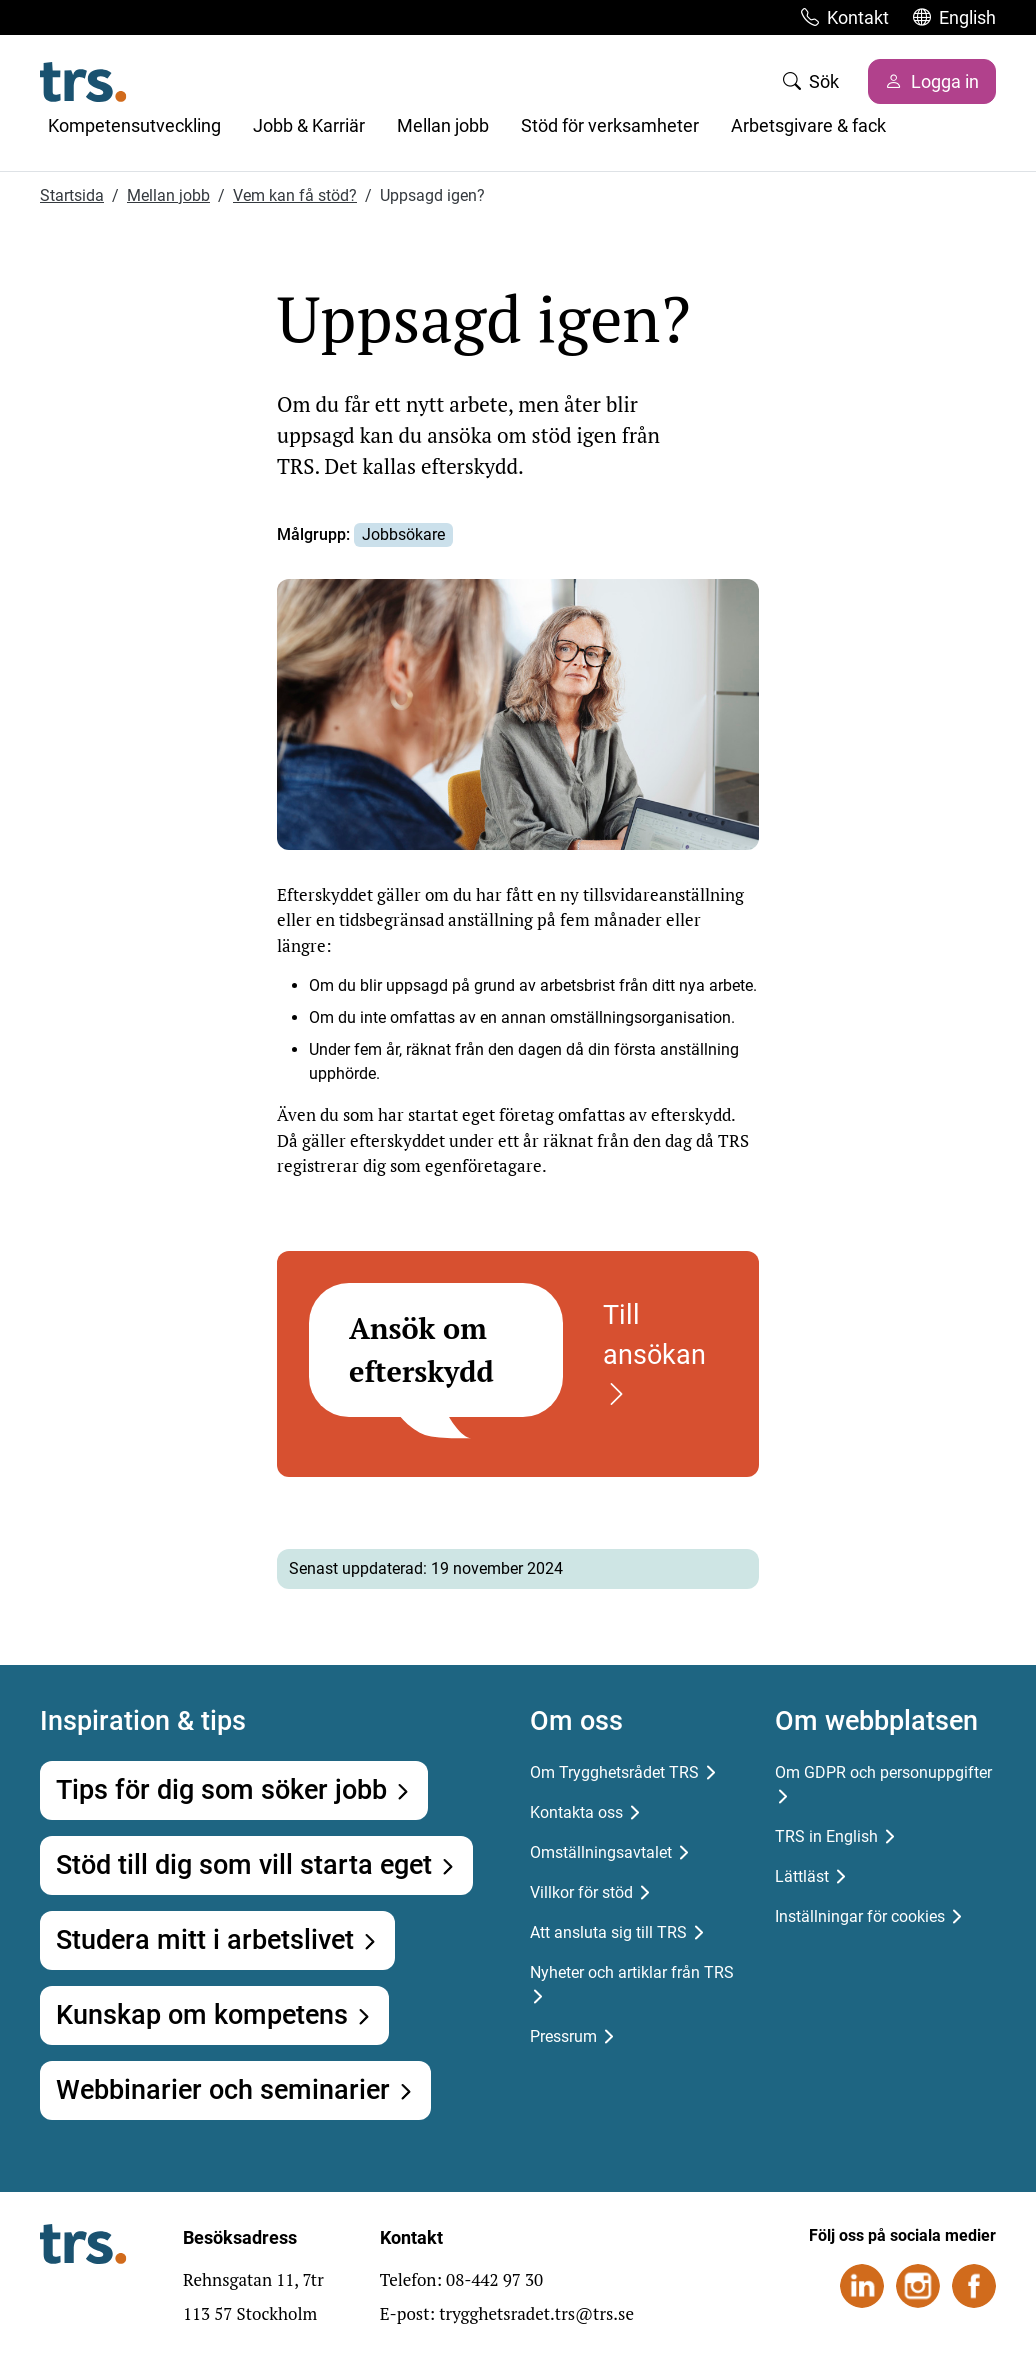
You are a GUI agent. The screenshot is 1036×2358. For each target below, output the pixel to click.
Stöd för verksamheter (610, 125)
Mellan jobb (443, 125)
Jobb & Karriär (309, 125)
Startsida (72, 195)
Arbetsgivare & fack (808, 125)
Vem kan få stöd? (295, 195)
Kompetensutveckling (134, 125)
